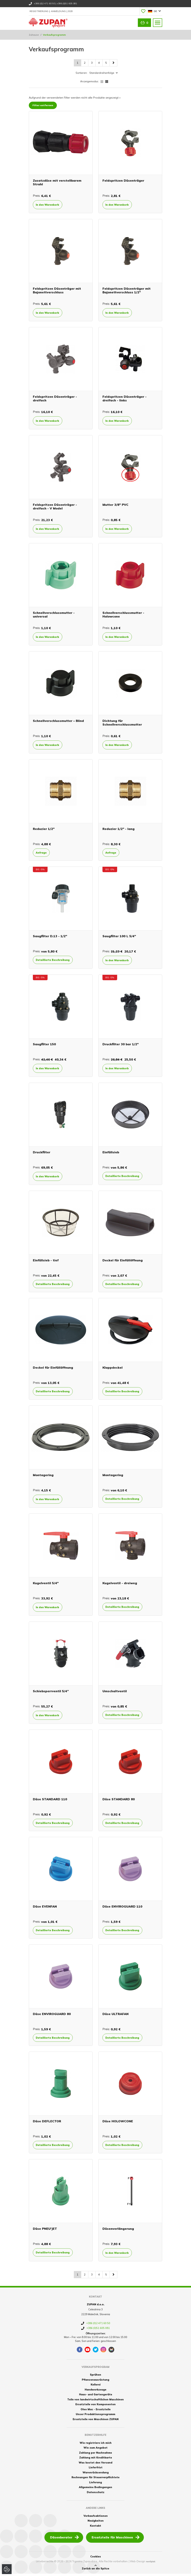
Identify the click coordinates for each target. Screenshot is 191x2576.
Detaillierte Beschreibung (56, 960)
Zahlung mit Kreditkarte (95, 2460)
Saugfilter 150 (44, 1044)
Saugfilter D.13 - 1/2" (50, 936)
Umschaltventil (114, 1692)
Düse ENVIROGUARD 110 (122, 1908)
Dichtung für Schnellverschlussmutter (122, 722)
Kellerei (96, 2387)
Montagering (43, 1476)
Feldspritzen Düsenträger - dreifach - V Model (55, 506)
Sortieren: (81, 72)
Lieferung (95, 2484)
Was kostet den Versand (95, 2464)
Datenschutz (95, 2494)
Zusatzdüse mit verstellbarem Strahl (57, 182)
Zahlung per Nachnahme (95, 2455)
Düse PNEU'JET (45, 2231)
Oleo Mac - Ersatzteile (96, 2411)
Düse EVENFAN (45, 1908)
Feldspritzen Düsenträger (123, 180)
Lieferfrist (95, 2469)
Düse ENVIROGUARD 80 (52, 2016)
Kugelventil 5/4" (46, 1584)
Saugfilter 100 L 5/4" (119, 936)
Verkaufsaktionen (96, 2518)
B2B (70, 11)
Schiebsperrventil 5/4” (51, 1692)
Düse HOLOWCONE (117, 2123)
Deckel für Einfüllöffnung (122, 1261)
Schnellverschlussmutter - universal (54, 614)
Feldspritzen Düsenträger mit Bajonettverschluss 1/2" (126, 290)
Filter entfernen (42, 105)
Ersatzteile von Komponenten (95, 2406)
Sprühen (95, 2377)
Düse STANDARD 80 (118, 1800)
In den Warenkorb (51, 204)
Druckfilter (41, 1152)
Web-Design (137, 2563)
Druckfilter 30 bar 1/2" (120, 1044)
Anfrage (44, 853)
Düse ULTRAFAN (115, 2016)
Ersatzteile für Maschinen (116, 2539)
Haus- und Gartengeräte (95, 2396)
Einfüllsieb (110, 1152)
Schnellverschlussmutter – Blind (58, 721)
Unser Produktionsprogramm (95, 2416)
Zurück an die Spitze (95, 2570)
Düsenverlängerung (118, 2231)
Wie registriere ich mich (96, 2445)
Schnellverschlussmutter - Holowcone (123, 614)
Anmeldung (58, 11)
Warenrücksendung (96, 2474)
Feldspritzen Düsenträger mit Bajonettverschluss (57, 290)
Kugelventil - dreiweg (119, 1584)
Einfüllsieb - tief (46, 1261)
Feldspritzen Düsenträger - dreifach (55, 398)
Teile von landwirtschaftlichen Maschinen (95, 2401)
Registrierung (39, 11)
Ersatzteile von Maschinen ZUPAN (96, 2421)
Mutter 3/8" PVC (115, 505)
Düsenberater (64, 2539)
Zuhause (34, 34)
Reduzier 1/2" (44, 829)
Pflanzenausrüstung (95, 2382)
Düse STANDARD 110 (50, 1800)
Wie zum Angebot (95, 2450)
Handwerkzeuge (95, 2391)
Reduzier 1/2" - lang (118, 829)
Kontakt (95, 2528)
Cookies (95, 2559)
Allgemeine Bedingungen (95, 2489)
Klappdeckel (112, 1368)
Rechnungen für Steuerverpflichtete (95, 2479)
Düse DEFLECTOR (47, 2123)
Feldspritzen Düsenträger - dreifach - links (124, 398)
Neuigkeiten (96, 2523)
